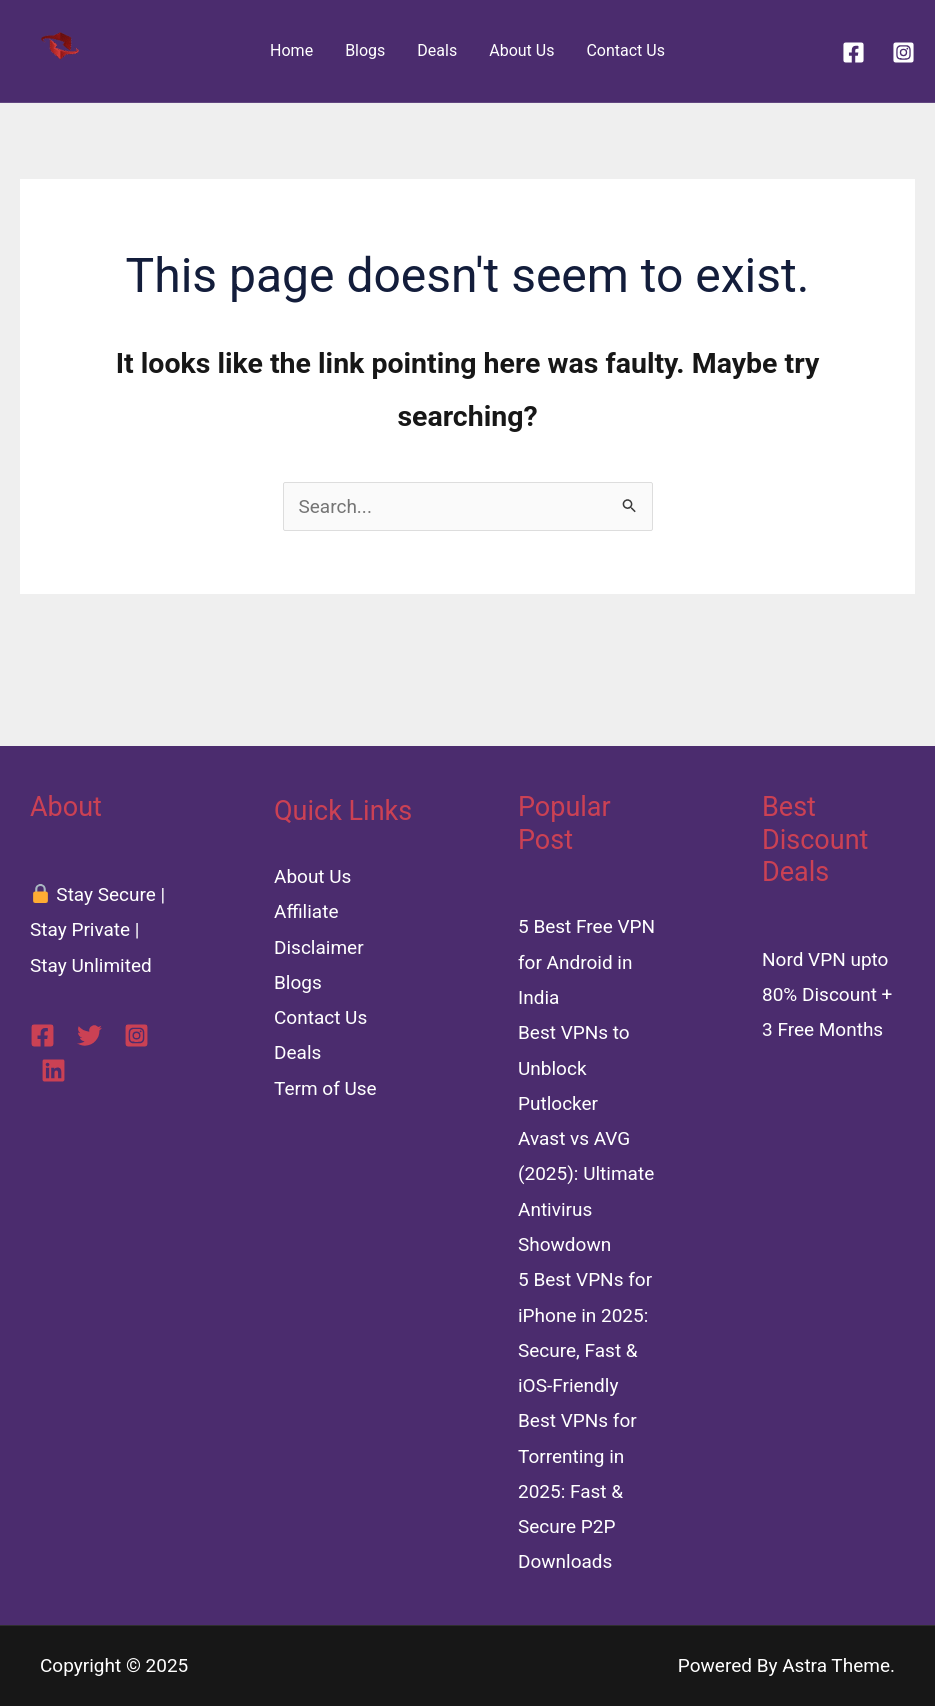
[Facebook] (853, 52)
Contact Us (625, 50)
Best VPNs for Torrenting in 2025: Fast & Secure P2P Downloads (577, 1491)
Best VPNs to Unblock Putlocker (574, 1068)
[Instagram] (903, 52)
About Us (521, 50)
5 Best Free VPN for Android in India (586, 962)
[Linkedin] (53, 1070)
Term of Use (325, 1088)
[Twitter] (89, 1035)
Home (291, 50)
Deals (437, 50)
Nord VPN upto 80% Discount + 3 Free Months (827, 995)
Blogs (365, 50)
